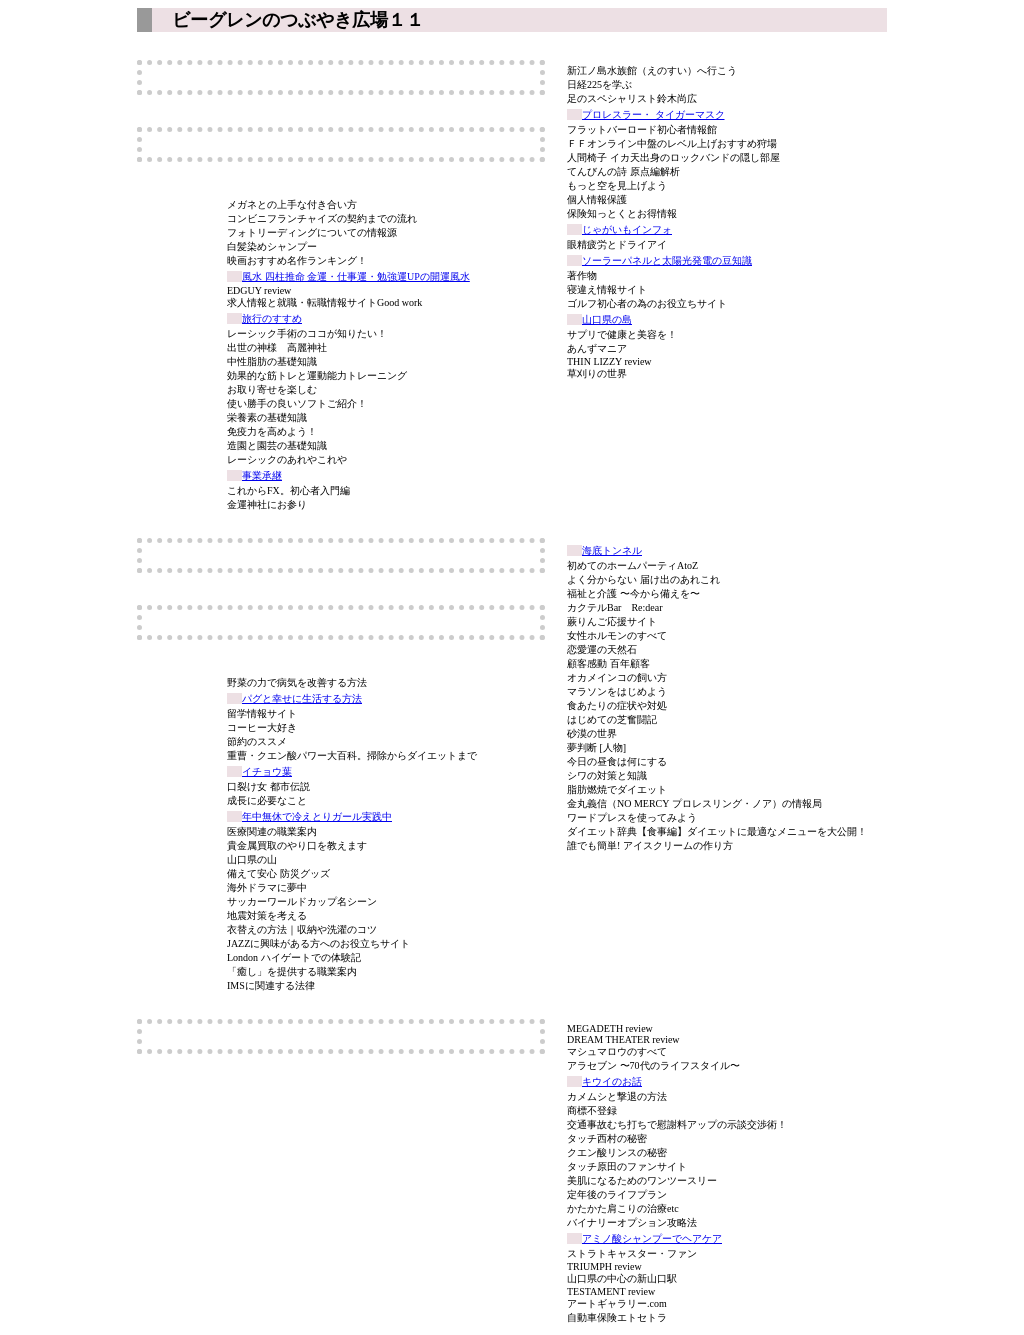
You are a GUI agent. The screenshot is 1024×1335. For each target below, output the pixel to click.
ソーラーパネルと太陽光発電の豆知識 (667, 260)
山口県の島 (607, 319)
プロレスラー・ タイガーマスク (653, 114)
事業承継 (262, 475)
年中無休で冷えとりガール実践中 (317, 816)
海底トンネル (612, 550)
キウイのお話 (612, 1081)
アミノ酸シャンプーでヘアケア (652, 1238)
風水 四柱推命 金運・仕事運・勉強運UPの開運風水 (356, 276)
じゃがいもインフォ (627, 229)
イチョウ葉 (267, 771)
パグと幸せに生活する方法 (302, 698)
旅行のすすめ (272, 318)
